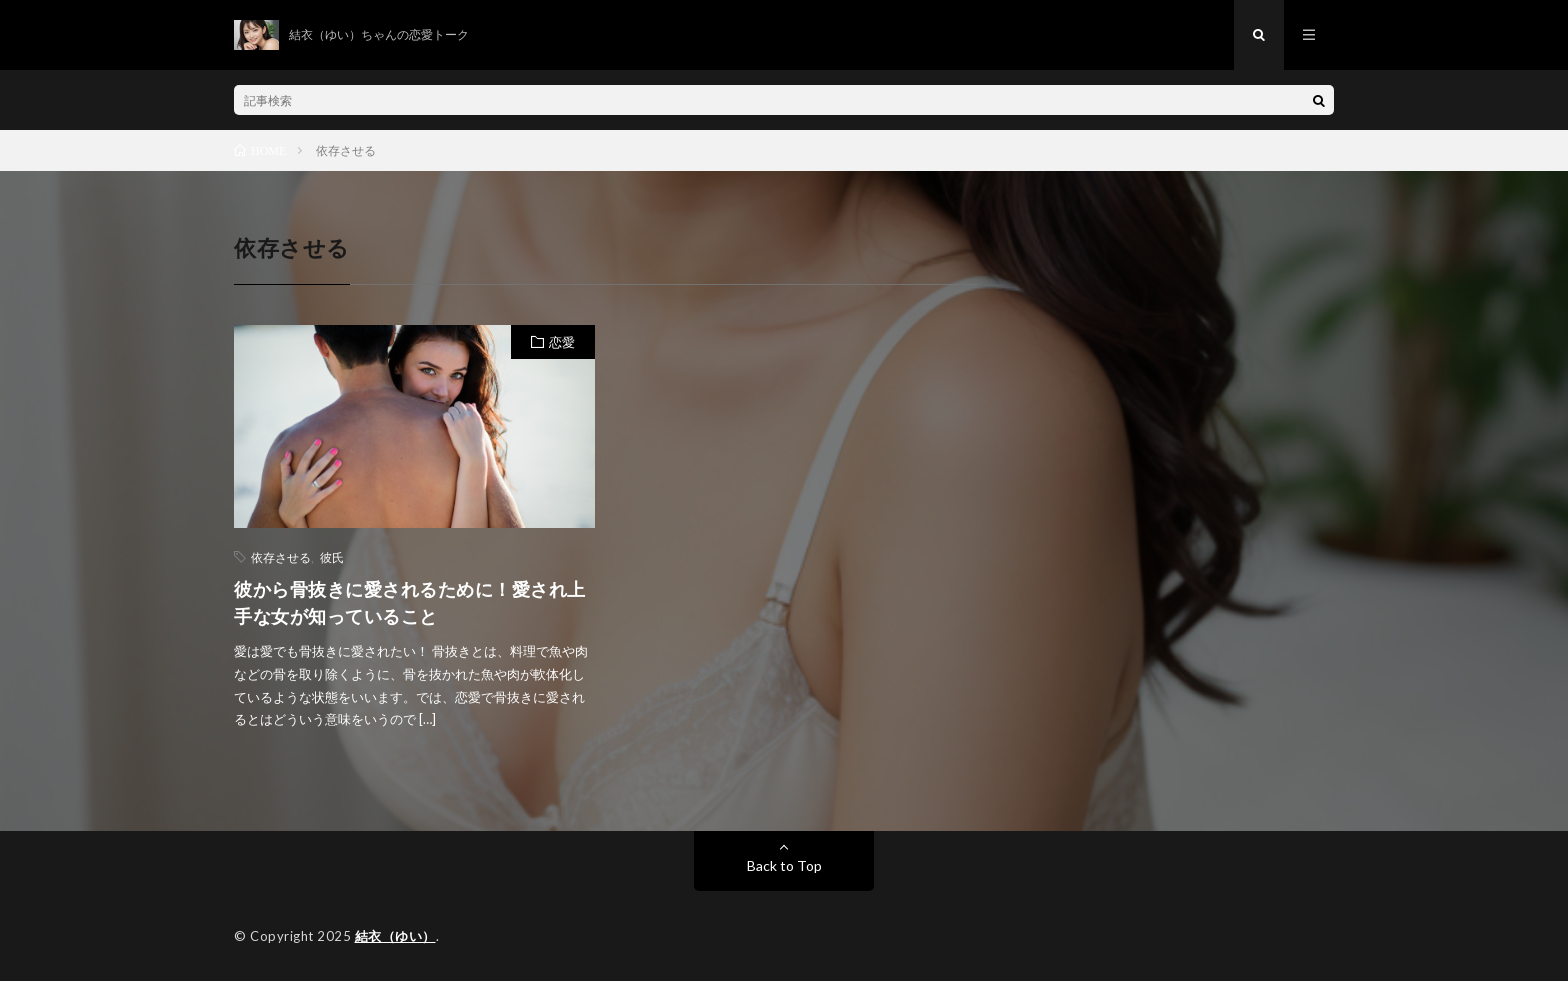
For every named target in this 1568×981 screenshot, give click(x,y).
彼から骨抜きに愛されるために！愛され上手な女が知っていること (410, 602)
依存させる (281, 557)
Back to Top (784, 865)
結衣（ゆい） (395, 936)
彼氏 (332, 557)
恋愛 (562, 342)
